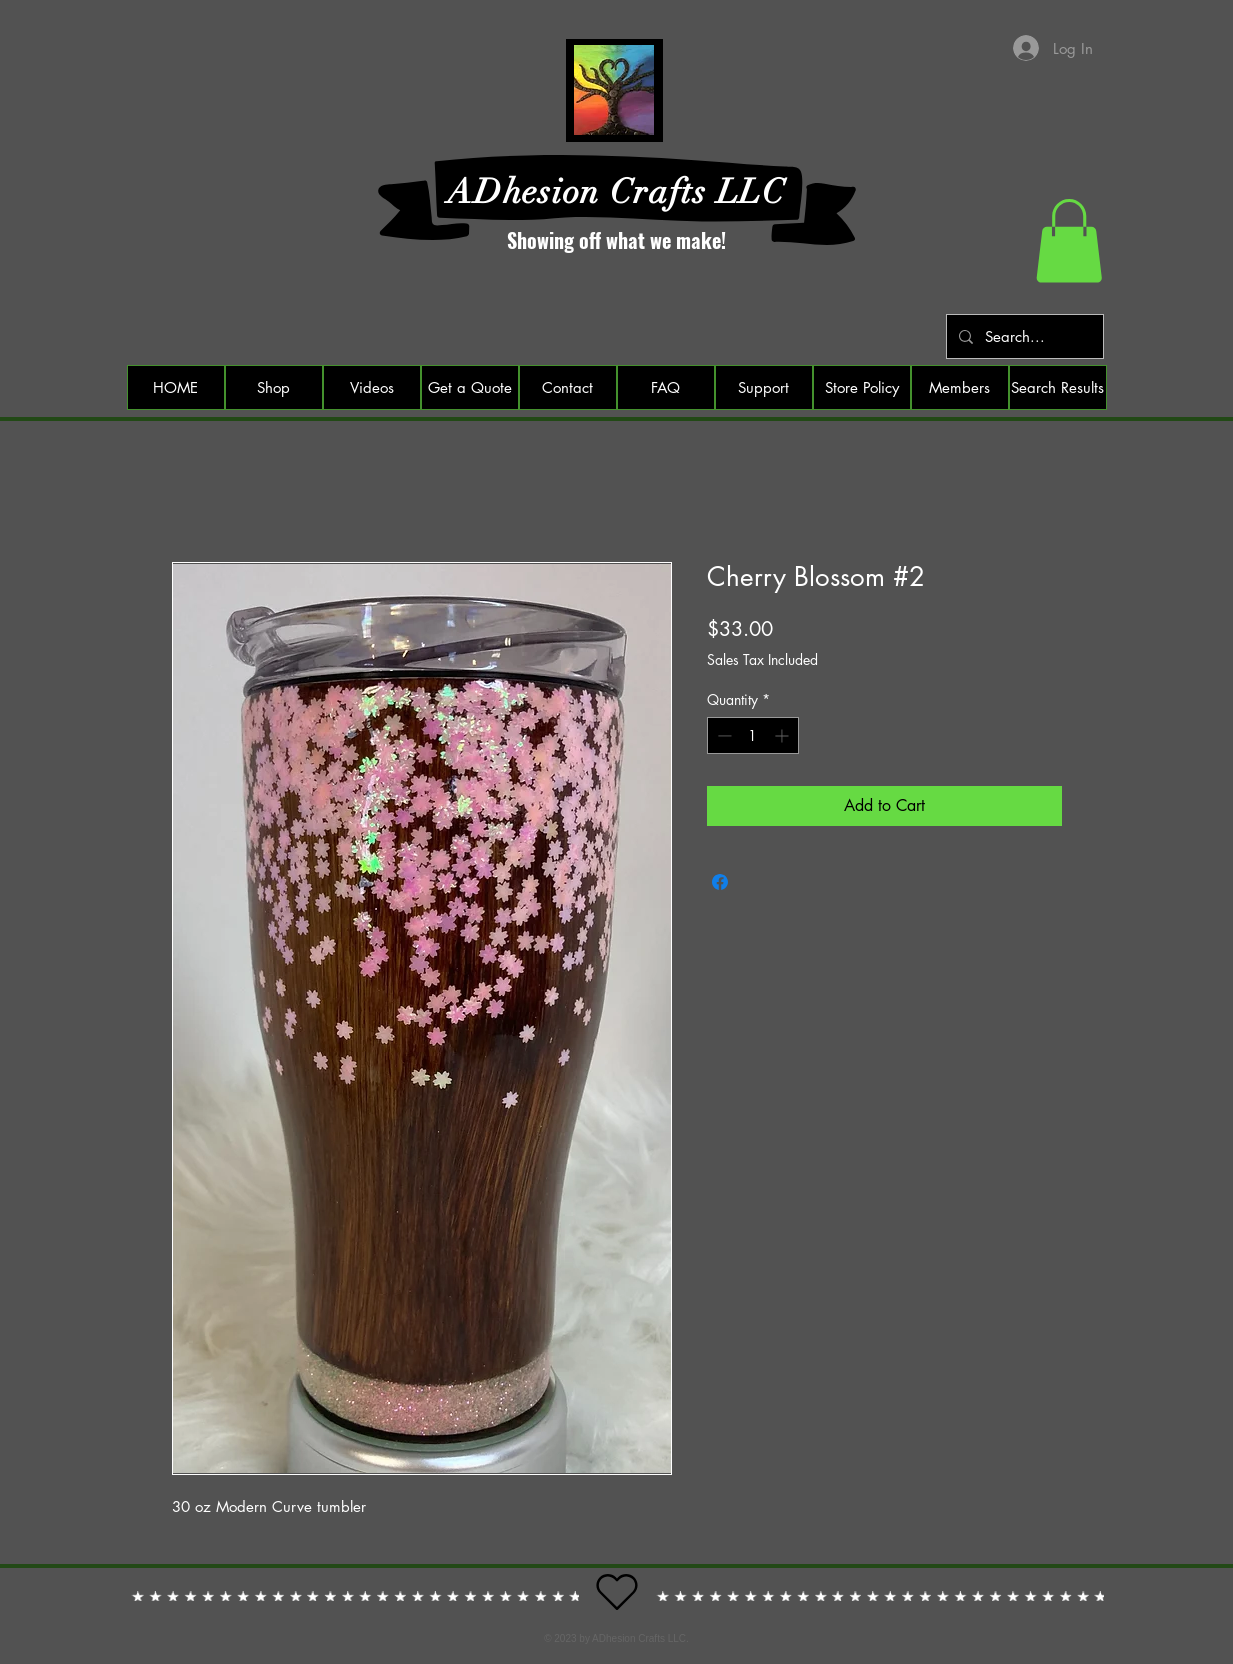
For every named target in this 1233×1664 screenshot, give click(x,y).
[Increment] (783, 735)
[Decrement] (722, 735)
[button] (1069, 241)
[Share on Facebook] (720, 882)
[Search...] (1023, 336)
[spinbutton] (753, 735)
